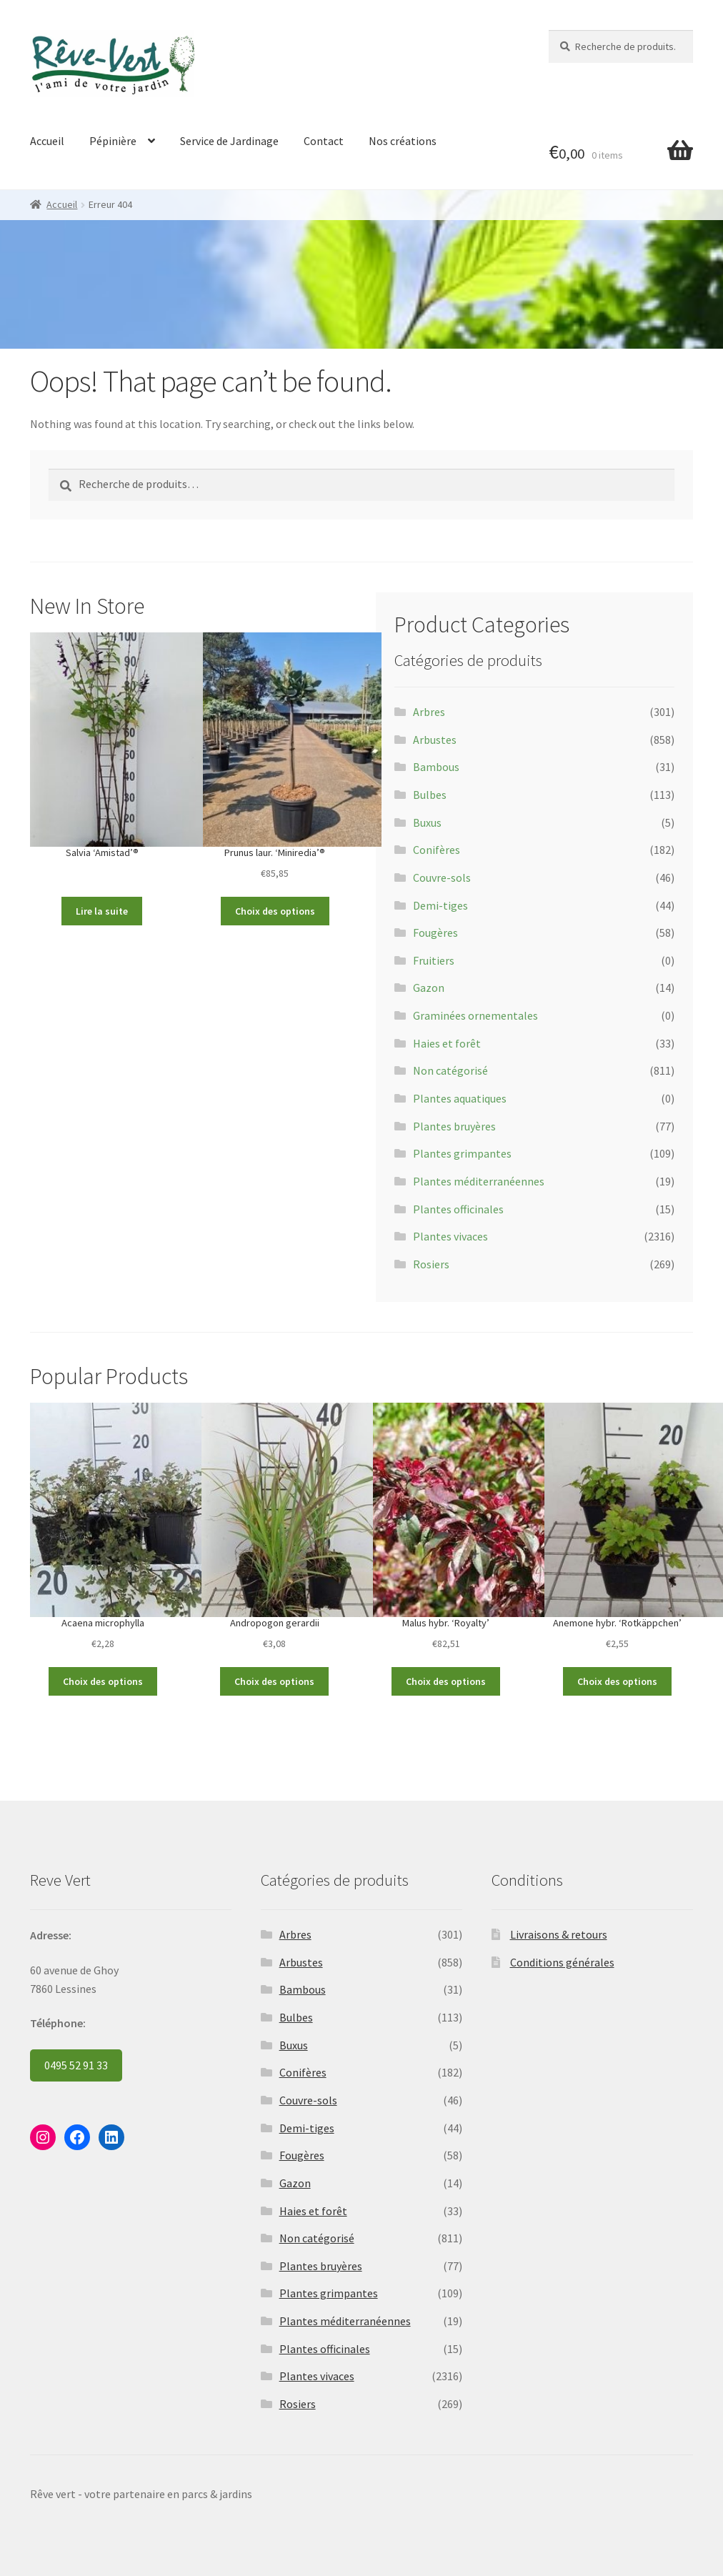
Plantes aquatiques (460, 1098)
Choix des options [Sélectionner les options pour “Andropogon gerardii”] (274, 1681)
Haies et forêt (447, 1043)
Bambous (436, 767)
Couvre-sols (442, 877)
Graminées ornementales (475, 1015)
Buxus (427, 822)
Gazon (428, 987)
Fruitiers (433, 960)
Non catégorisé (450, 1070)
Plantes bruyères (454, 1126)
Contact (324, 141)
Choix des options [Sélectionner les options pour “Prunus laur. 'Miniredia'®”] (275, 911)
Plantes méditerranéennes (478, 1181)
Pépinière (112, 141)
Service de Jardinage (229, 141)
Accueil (47, 141)
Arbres (429, 712)
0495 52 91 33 (76, 2065)
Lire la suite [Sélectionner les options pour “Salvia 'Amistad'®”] (102, 911)
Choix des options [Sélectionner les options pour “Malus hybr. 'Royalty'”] (446, 1681)
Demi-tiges (440, 905)
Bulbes (430, 794)
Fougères (435, 932)
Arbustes (435, 739)
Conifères (436, 849)
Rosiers (431, 1264)
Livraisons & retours (558, 1934)
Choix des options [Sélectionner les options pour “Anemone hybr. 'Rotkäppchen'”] (617, 1681)
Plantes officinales (458, 1209)
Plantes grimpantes (462, 1153)
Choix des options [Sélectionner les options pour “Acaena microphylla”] (103, 1681)
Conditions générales (562, 1962)
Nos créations (403, 141)
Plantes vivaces (450, 1236)
